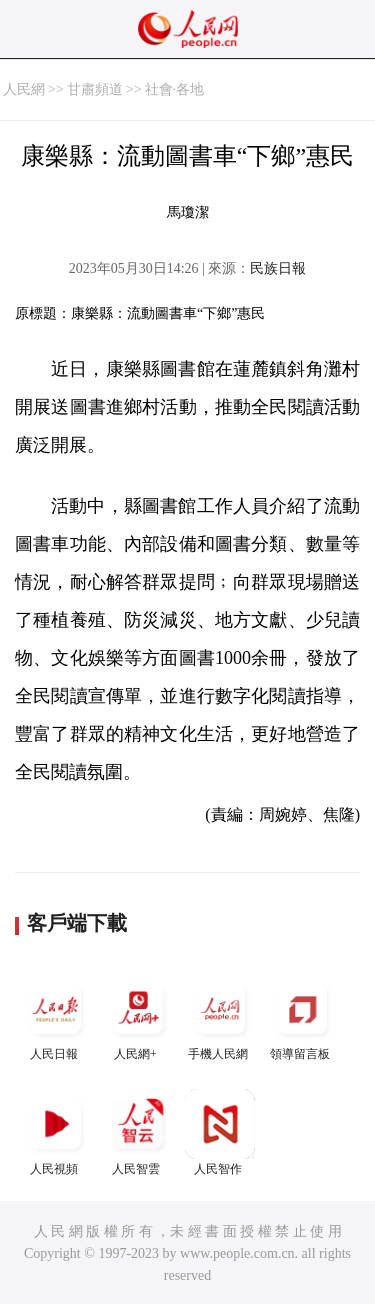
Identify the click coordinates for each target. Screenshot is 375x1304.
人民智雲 (138, 1132)
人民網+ (138, 1017)
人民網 (24, 89)
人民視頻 (56, 1132)
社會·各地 (175, 89)
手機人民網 (220, 1017)
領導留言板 (302, 1017)
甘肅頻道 (95, 89)
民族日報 (278, 268)
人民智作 (220, 1132)
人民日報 (56, 1017)
